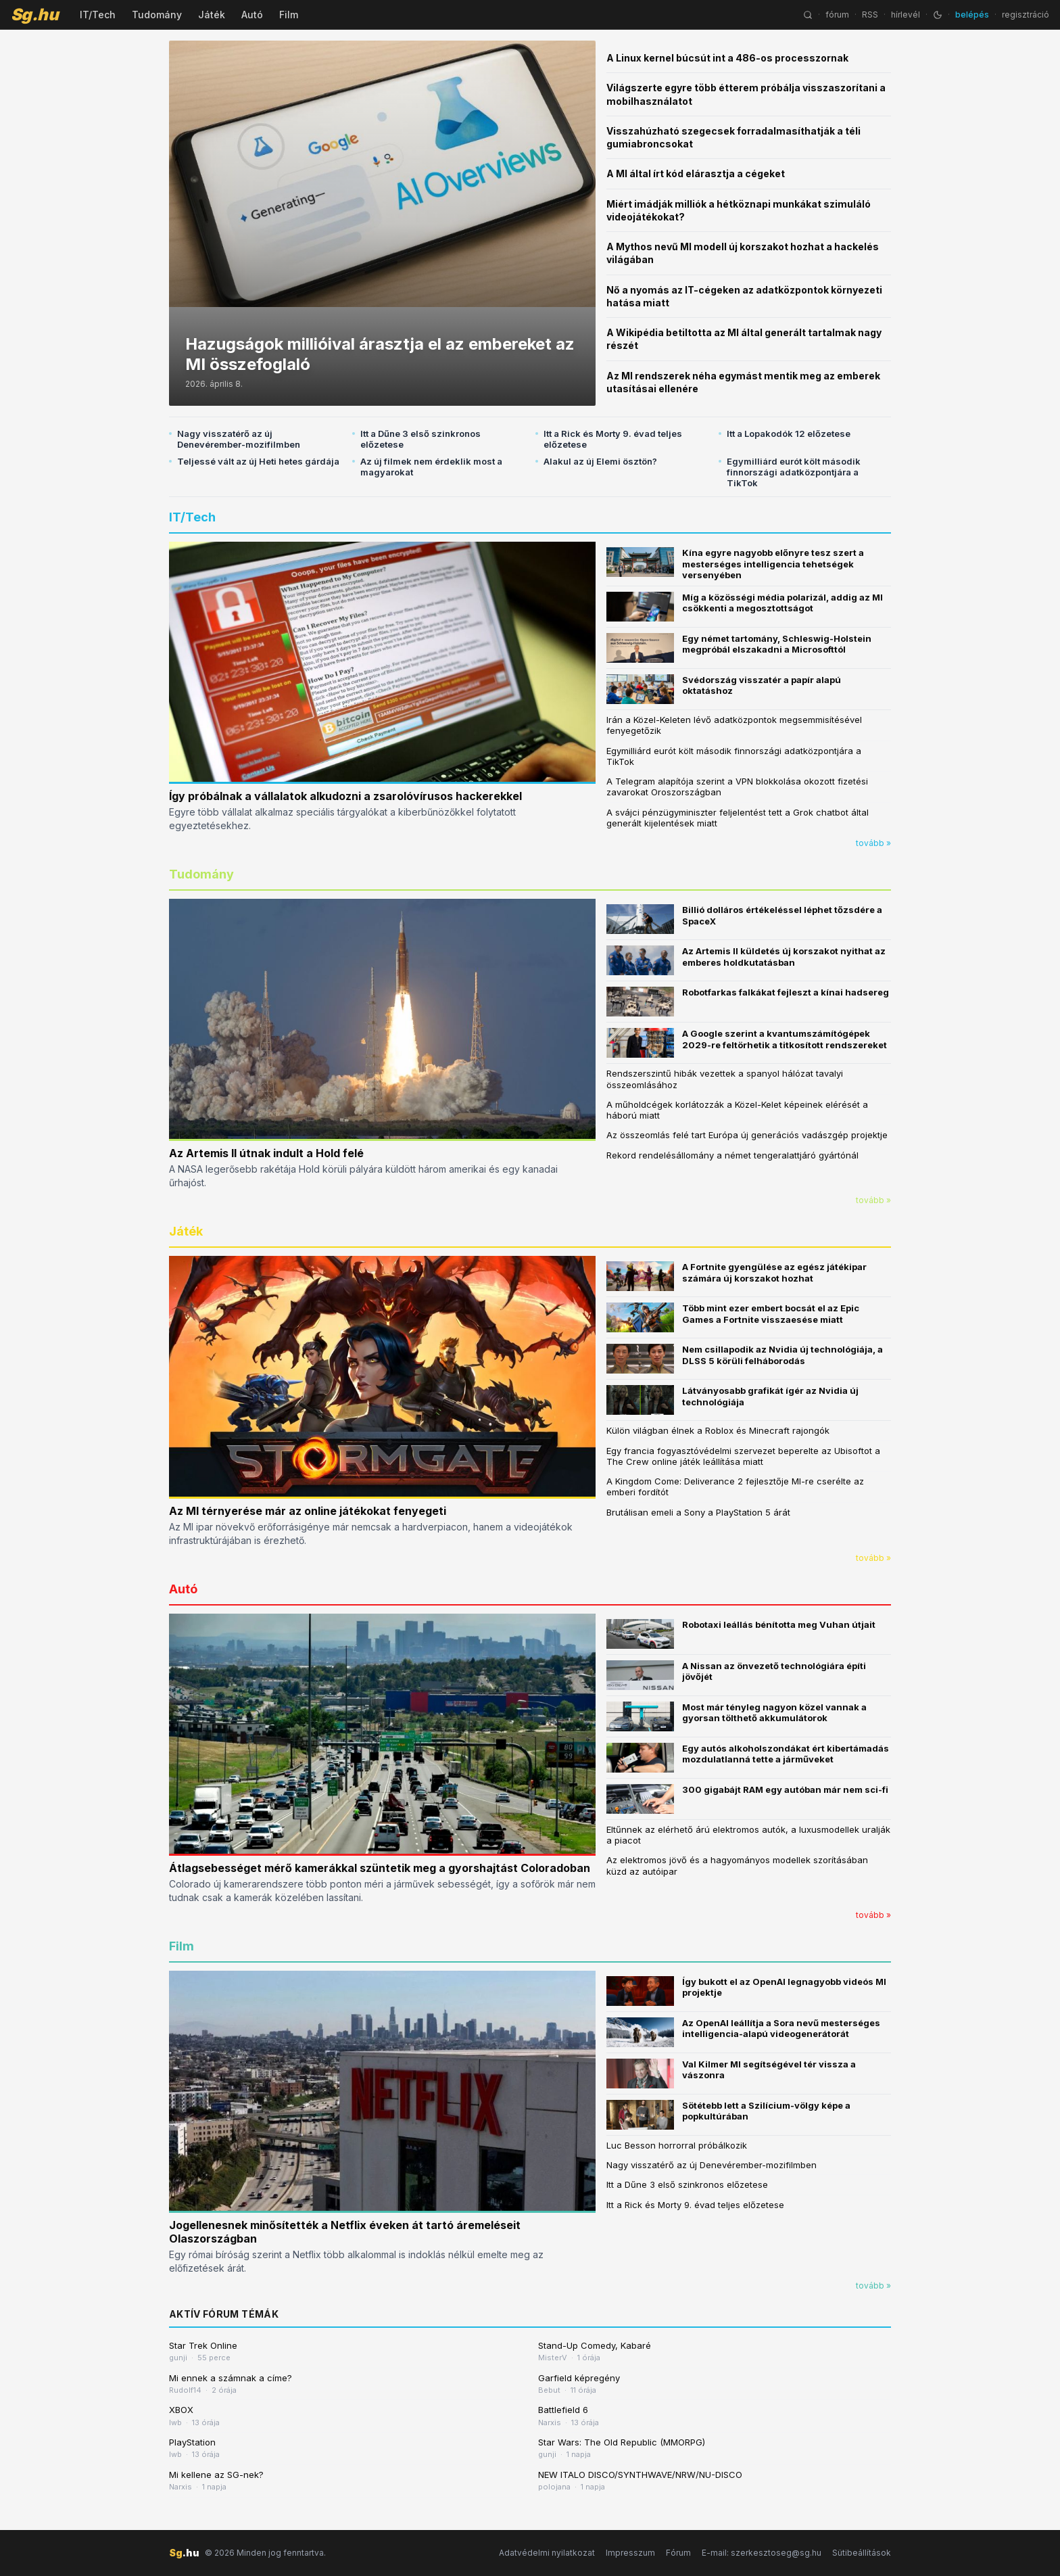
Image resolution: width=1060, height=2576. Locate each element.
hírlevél (905, 14)
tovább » (873, 843)
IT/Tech (98, 14)
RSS (870, 14)
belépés (972, 14)
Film (288, 14)
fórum (837, 14)
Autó (252, 14)
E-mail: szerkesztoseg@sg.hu (761, 2553)
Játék (211, 14)
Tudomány (157, 14)
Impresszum (630, 2553)
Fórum (678, 2553)
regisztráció (1025, 14)
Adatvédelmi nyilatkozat (547, 2553)
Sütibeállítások (861, 2553)
